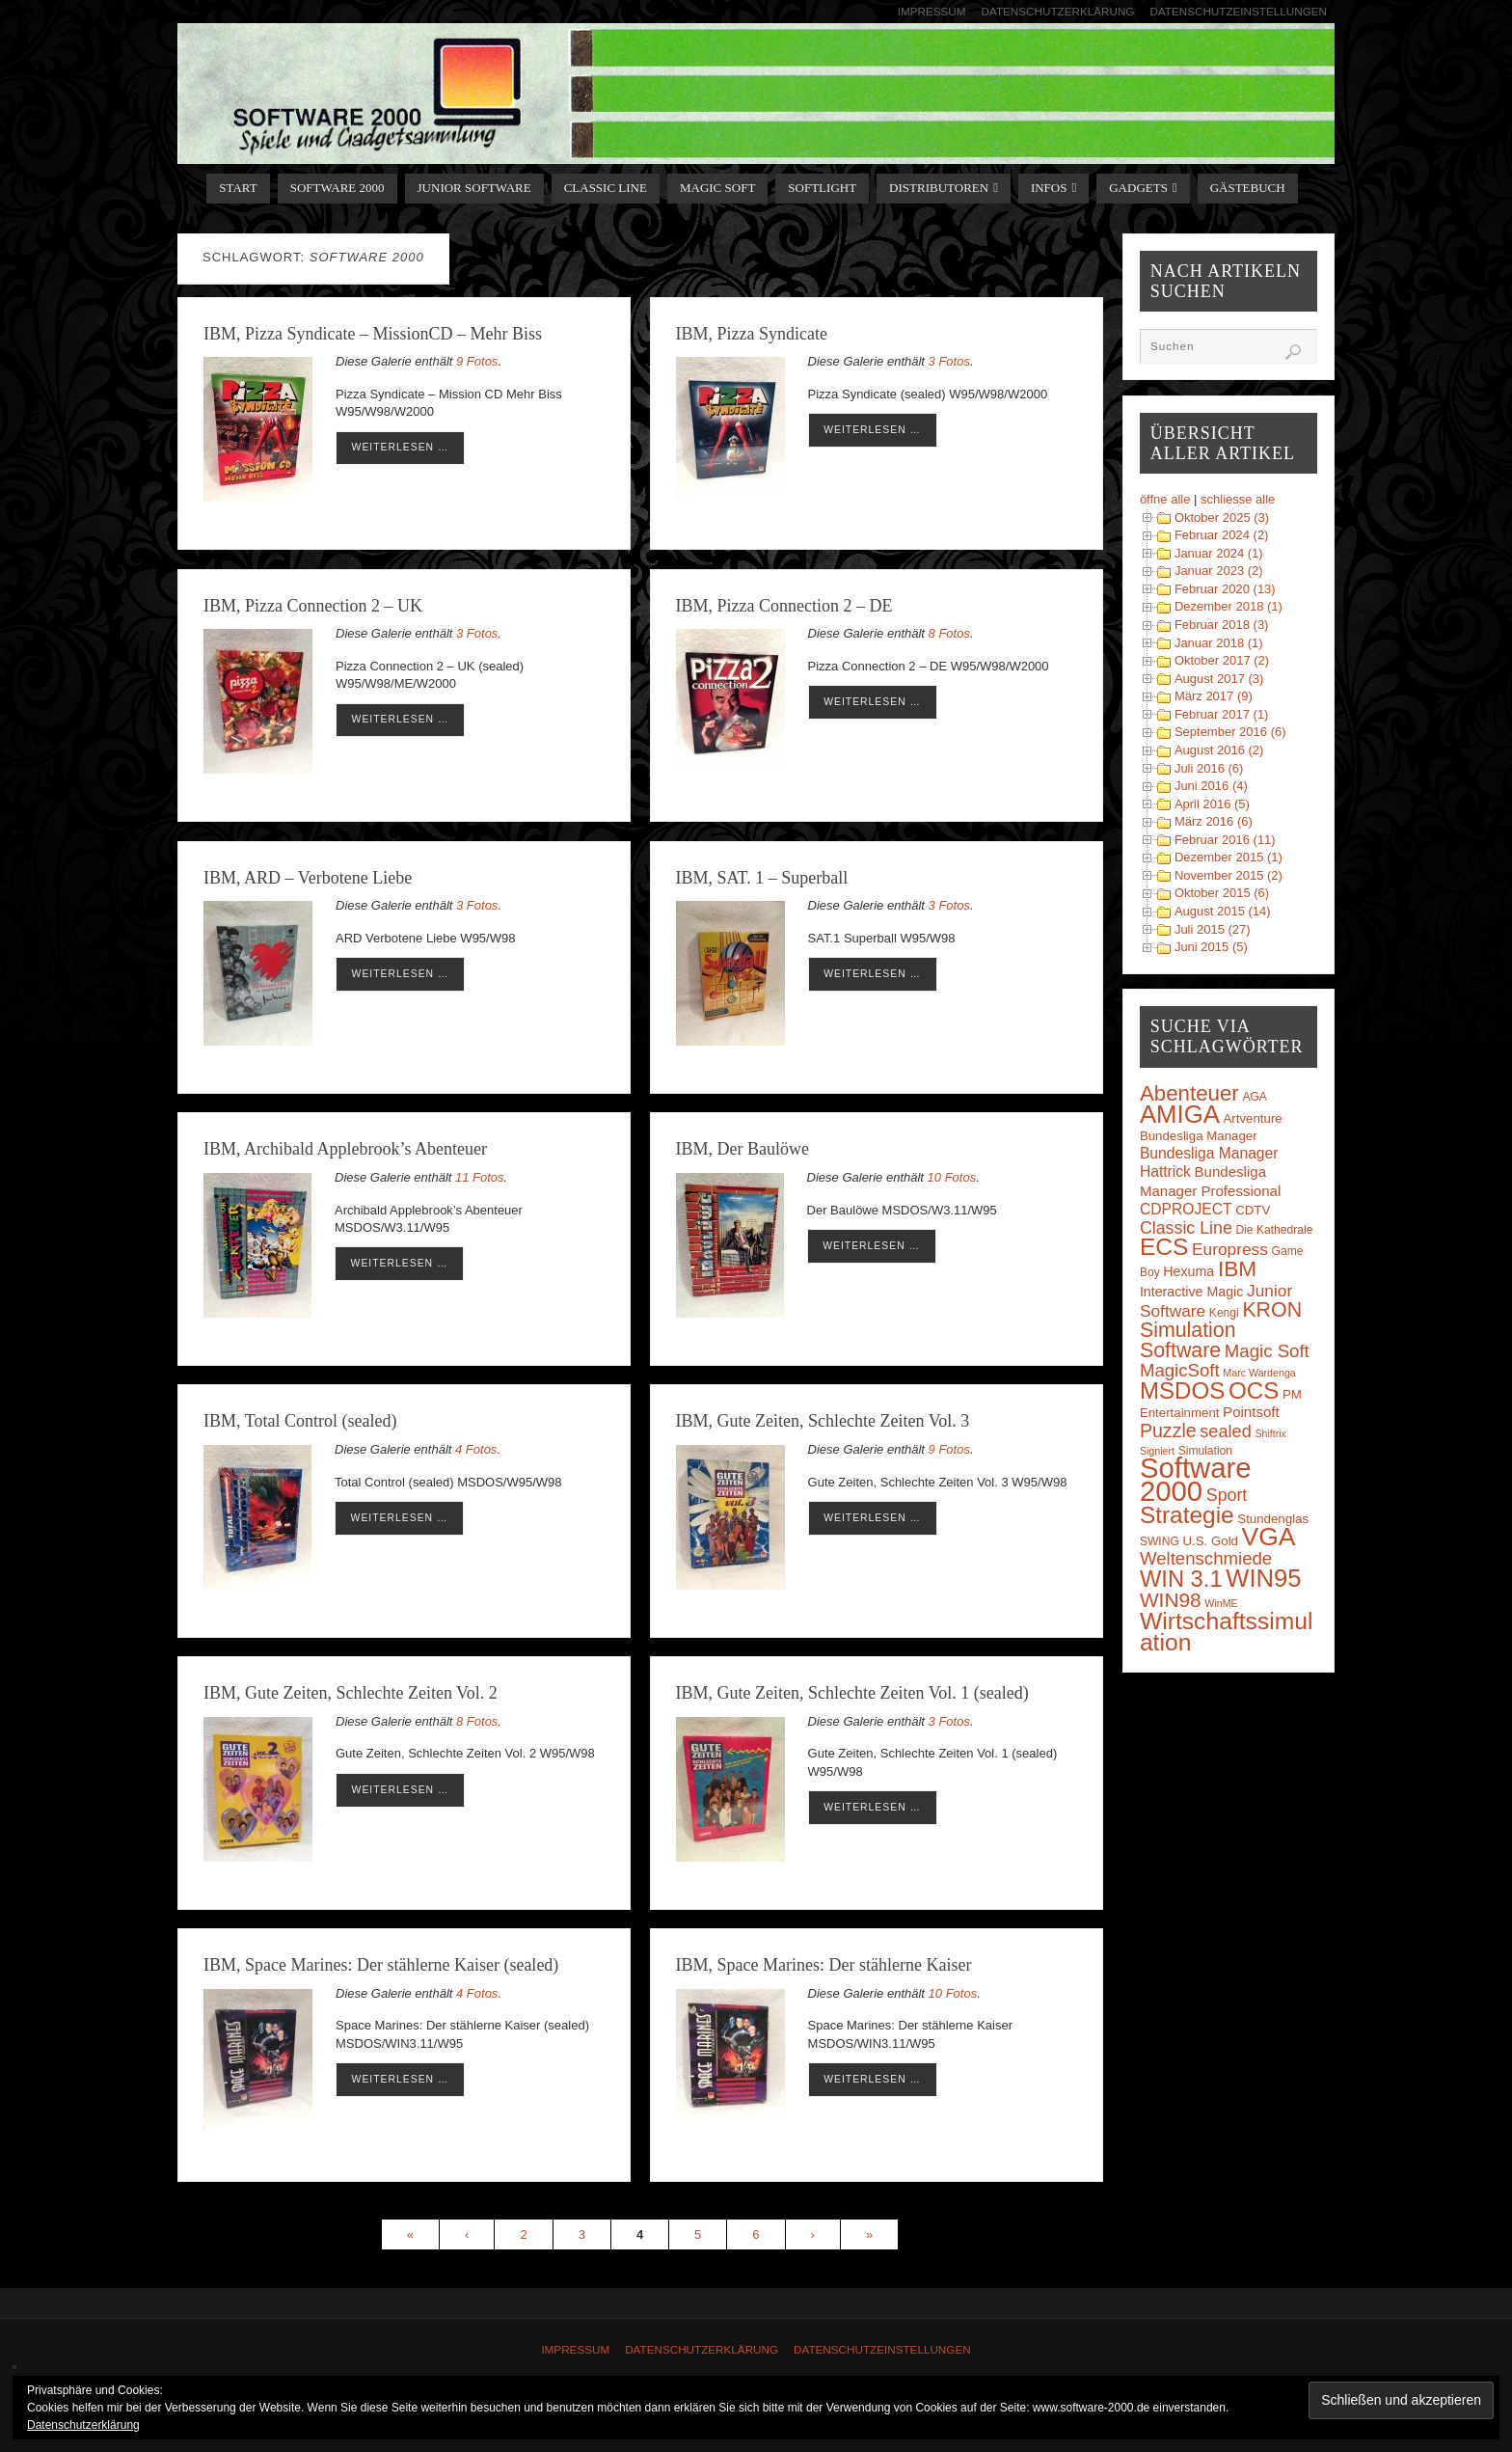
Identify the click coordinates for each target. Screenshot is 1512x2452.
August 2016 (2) (1219, 750)
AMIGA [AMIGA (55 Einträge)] (1180, 1114)
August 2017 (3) (1219, 678)
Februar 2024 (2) (1221, 535)
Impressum (932, 11)
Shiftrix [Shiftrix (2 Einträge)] (1270, 1433)
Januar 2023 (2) (1218, 570)
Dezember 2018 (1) (1228, 606)
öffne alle (1165, 499)
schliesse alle (1238, 499)
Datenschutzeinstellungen (1238, 11)
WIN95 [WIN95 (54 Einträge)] (1263, 1578)
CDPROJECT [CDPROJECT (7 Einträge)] (1186, 1209)
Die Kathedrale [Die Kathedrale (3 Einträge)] (1273, 1230)
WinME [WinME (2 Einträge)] (1220, 1603)
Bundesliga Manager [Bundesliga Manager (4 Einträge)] (1198, 1136)
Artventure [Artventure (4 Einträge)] (1253, 1118)
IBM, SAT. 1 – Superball (762, 877)
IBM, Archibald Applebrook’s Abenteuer (345, 1148)
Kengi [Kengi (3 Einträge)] (1224, 1313)
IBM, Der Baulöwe (742, 1148)
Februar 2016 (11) (1225, 839)
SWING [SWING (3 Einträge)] (1159, 1541)
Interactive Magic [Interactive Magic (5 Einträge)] (1191, 1291)
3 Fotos (949, 361)
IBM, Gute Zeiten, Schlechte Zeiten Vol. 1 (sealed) (852, 1693)
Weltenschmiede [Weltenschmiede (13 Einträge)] (1206, 1558)
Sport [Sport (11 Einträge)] (1227, 1495)
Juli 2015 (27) (1212, 929)
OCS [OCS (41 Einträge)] (1253, 1390)
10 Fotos (952, 1177)
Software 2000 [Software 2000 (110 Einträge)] (1196, 1479)
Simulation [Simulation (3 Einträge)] (1205, 1451)
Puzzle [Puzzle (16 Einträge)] (1168, 1430)
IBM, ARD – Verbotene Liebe (307, 877)
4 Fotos (476, 1449)
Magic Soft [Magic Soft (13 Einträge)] (1267, 1351)
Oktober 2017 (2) (1221, 660)
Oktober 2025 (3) (1221, 517)
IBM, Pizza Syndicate (751, 333)
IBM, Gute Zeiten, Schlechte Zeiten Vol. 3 (823, 1420)
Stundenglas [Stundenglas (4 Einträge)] (1273, 1519)
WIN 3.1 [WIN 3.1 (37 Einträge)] (1181, 1579)
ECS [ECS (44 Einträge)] (1164, 1247)
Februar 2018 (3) (1221, 624)
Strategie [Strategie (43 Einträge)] (1187, 1515)
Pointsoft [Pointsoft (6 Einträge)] (1251, 1411)
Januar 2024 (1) (1218, 553)
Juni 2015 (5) (1211, 947)
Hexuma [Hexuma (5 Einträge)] (1188, 1271)
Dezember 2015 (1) (1228, 857)
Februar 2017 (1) (1221, 714)
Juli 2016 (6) (1209, 768)
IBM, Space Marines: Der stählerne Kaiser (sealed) (380, 1965)
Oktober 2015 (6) (1221, 892)
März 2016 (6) (1213, 821)
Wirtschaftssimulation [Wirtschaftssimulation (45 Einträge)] (1226, 1631)
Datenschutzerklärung (1058, 11)
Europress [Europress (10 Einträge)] (1230, 1249)
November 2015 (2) (1228, 875)
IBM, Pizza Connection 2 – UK (312, 605)
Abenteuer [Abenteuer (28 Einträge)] (1189, 1093)
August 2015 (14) (1222, 911)
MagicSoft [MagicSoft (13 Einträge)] (1180, 1370)
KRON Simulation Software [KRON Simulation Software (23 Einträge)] (1221, 1330)
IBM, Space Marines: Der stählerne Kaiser (824, 1965)
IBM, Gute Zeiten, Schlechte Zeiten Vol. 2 (350, 1693)
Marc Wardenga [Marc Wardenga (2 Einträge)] (1259, 1372)
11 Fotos (479, 1177)
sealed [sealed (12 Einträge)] (1225, 1431)
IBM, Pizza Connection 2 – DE (784, 605)
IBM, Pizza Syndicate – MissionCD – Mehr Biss (372, 333)
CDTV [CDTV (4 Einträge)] (1252, 1210)
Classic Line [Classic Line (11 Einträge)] (1186, 1228)
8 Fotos (949, 633)
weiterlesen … (400, 447)
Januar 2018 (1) (1218, 643)
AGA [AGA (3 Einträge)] (1254, 1096)
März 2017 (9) (1213, 696)
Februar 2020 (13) (1225, 589)
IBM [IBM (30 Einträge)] (1237, 1268)
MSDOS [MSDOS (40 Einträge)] (1182, 1390)
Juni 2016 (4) (1211, 785)
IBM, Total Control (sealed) (299, 1420)
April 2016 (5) (1212, 804)
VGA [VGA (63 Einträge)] (1269, 1536)
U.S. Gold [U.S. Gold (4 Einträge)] (1210, 1541)
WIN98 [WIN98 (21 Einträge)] (1171, 1600)
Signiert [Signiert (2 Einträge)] (1157, 1451)
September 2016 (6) (1230, 731)
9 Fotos (477, 361)
